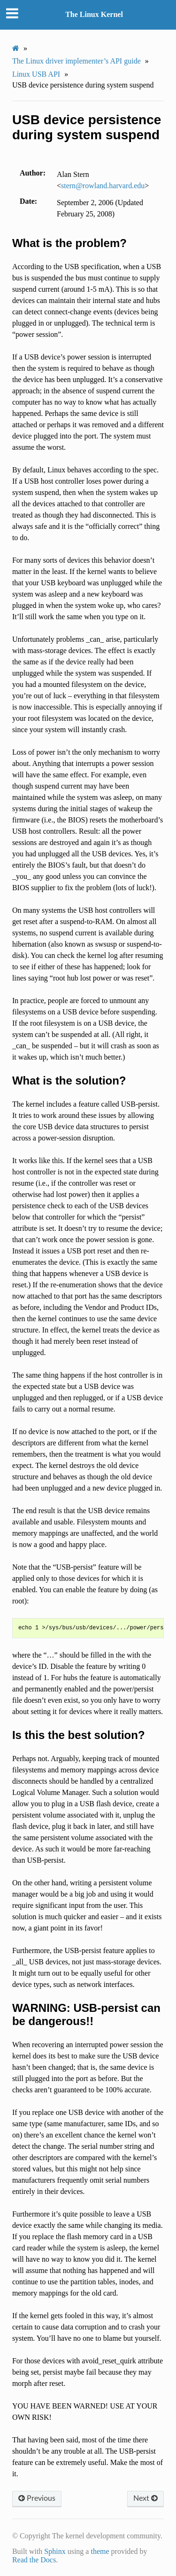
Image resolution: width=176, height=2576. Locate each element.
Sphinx (54, 2551)
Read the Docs (34, 2560)
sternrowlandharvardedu (103, 186)
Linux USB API (36, 74)
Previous (36, 2498)
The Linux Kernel (94, 14)
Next (145, 2498)
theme (100, 2551)
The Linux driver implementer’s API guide (76, 61)
